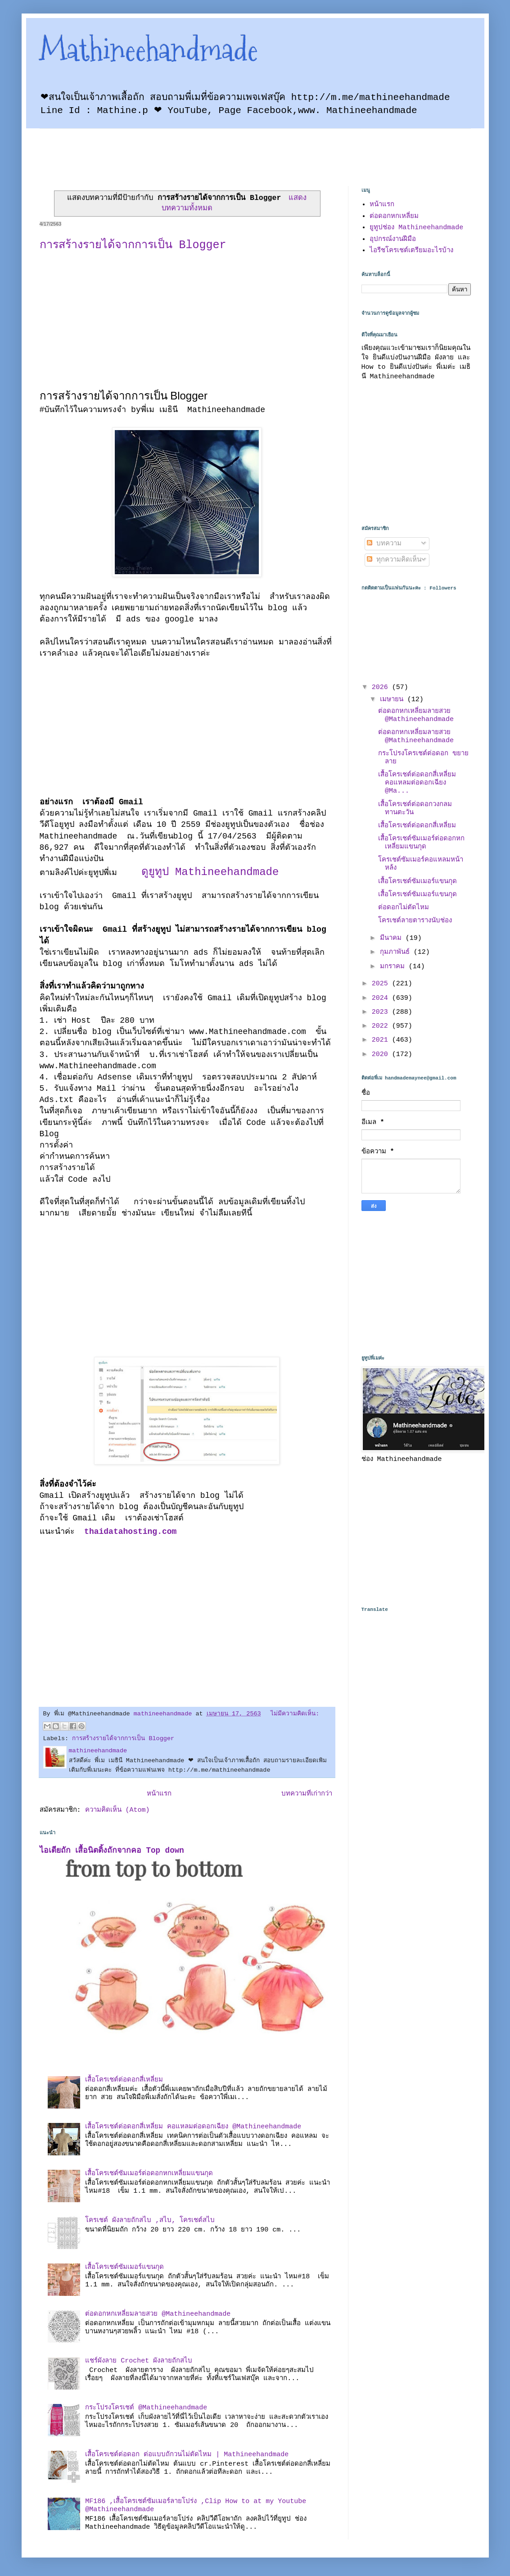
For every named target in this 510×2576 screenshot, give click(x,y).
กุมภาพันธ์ (397, 952)
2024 (382, 998)
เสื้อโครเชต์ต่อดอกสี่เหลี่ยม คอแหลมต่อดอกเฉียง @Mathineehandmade (193, 2127)
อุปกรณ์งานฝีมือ (393, 239)
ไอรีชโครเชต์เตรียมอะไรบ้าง (411, 250)
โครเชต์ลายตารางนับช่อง (415, 921)
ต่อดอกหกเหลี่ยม (394, 216)
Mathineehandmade (149, 50)
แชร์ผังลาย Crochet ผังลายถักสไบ (138, 2361)
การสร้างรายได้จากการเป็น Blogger (133, 245)
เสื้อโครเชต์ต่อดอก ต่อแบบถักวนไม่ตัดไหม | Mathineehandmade (187, 2454)
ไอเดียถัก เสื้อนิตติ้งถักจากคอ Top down (112, 1850)
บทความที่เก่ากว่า (306, 1794)
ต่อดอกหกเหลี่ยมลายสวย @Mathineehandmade (157, 2314)
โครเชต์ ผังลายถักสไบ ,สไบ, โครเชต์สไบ (150, 2220)
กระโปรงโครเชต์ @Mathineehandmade (146, 2408)
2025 (382, 984)
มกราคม (394, 967)
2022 (382, 1026)
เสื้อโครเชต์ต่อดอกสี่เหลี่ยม (124, 2080)
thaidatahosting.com (127, 1531)
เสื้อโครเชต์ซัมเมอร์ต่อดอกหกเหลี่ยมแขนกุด (149, 2173)
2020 (382, 1054)
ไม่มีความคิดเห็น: (295, 1713)
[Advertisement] (203, 149)
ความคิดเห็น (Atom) (117, 1810)
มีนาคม (393, 938)
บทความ (384, 544)
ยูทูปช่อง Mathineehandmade (416, 227)
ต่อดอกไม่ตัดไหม (403, 908)
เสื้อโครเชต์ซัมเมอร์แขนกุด (124, 2267)
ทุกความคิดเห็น (394, 560)
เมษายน (393, 699)
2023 (382, 1012)
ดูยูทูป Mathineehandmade (210, 872)
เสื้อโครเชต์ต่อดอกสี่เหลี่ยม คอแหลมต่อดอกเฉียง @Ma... (417, 783)
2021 (382, 1040)
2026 (382, 687)
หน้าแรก (159, 1794)
